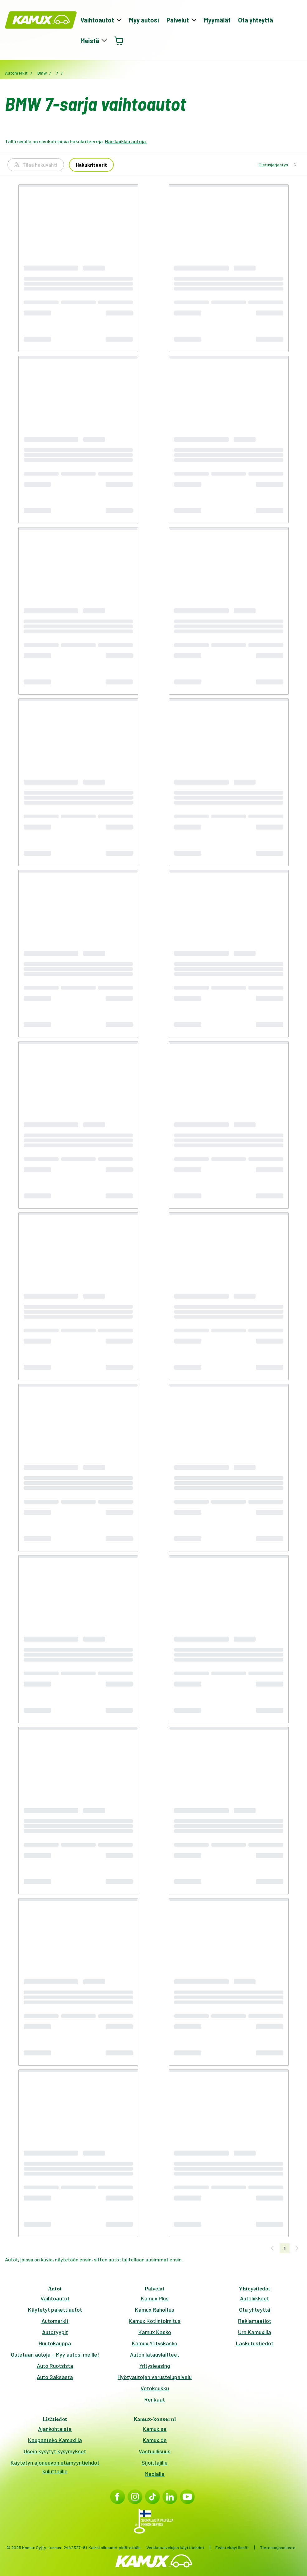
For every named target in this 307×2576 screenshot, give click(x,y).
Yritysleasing (154, 2365)
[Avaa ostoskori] (119, 41)
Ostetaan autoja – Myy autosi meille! (55, 2354)
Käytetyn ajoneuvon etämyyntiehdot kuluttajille (55, 2467)
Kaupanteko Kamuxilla (55, 2439)
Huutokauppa (55, 2343)
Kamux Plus (155, 2298)
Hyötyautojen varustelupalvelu (155, 2376)
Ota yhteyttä (255, 20)
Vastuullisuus (154, 2451)
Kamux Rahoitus (154, 2309)
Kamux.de (155, 2439)
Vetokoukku (155, 2388)
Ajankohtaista (55, 2428)
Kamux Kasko (154, 2332)
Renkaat (154, 2399)
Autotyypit (55, 2332)
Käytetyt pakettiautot (55, 2309)
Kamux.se (154, 2428)
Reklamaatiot (254, 2320)
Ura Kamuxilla (254, 2332)
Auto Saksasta (55, 2376)
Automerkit (55, 2320)
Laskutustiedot (254, 2343)
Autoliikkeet (254, 2298)
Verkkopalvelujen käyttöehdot (175, 2547)
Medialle (155, 2473)
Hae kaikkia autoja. (126, 141)
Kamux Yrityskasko (154, 2343)
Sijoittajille (155, 2462)
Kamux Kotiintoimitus (154, 2320)
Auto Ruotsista (55, 2365)
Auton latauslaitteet (154, 2354)
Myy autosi (144, 20)
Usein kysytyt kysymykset (55, 2451)
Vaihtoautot (55, 2298)
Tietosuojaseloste (277, 2547)
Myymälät (217, 20)
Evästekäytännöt (232, 2547)
